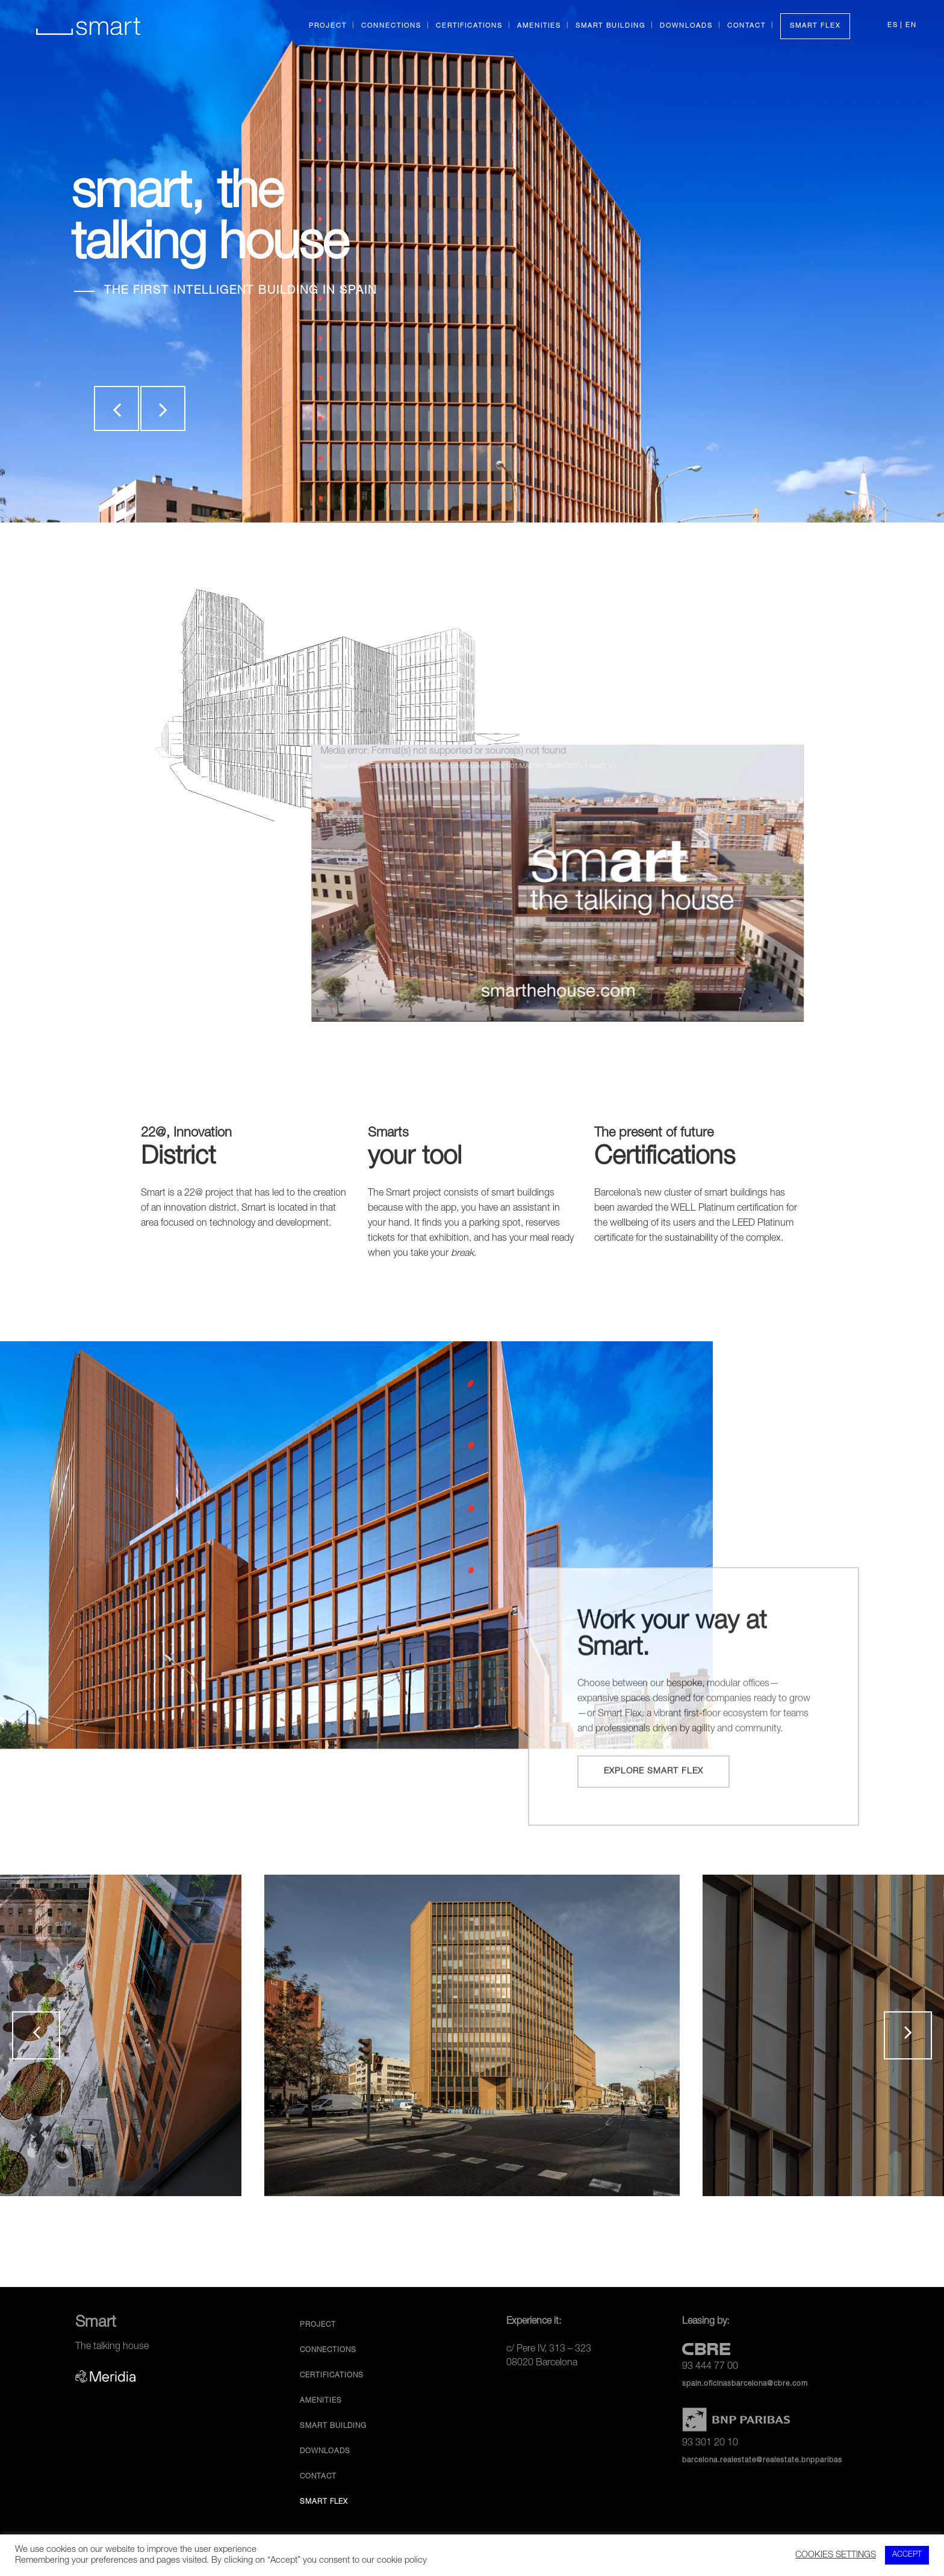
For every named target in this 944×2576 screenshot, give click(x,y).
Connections (328, 2350)
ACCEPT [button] (907, 2555)
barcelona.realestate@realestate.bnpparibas (762, 2460)
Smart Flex (324, 2502)
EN (911, 25)
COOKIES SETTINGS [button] (835, 2555)
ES (892, 25)
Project (318, 2325)
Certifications (332, 2375)
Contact (318, 2476)
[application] (639, 883)
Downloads (325, 2451)
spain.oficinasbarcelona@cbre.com (745, 2384)
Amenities (321, 2400)
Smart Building (333, 2426)
